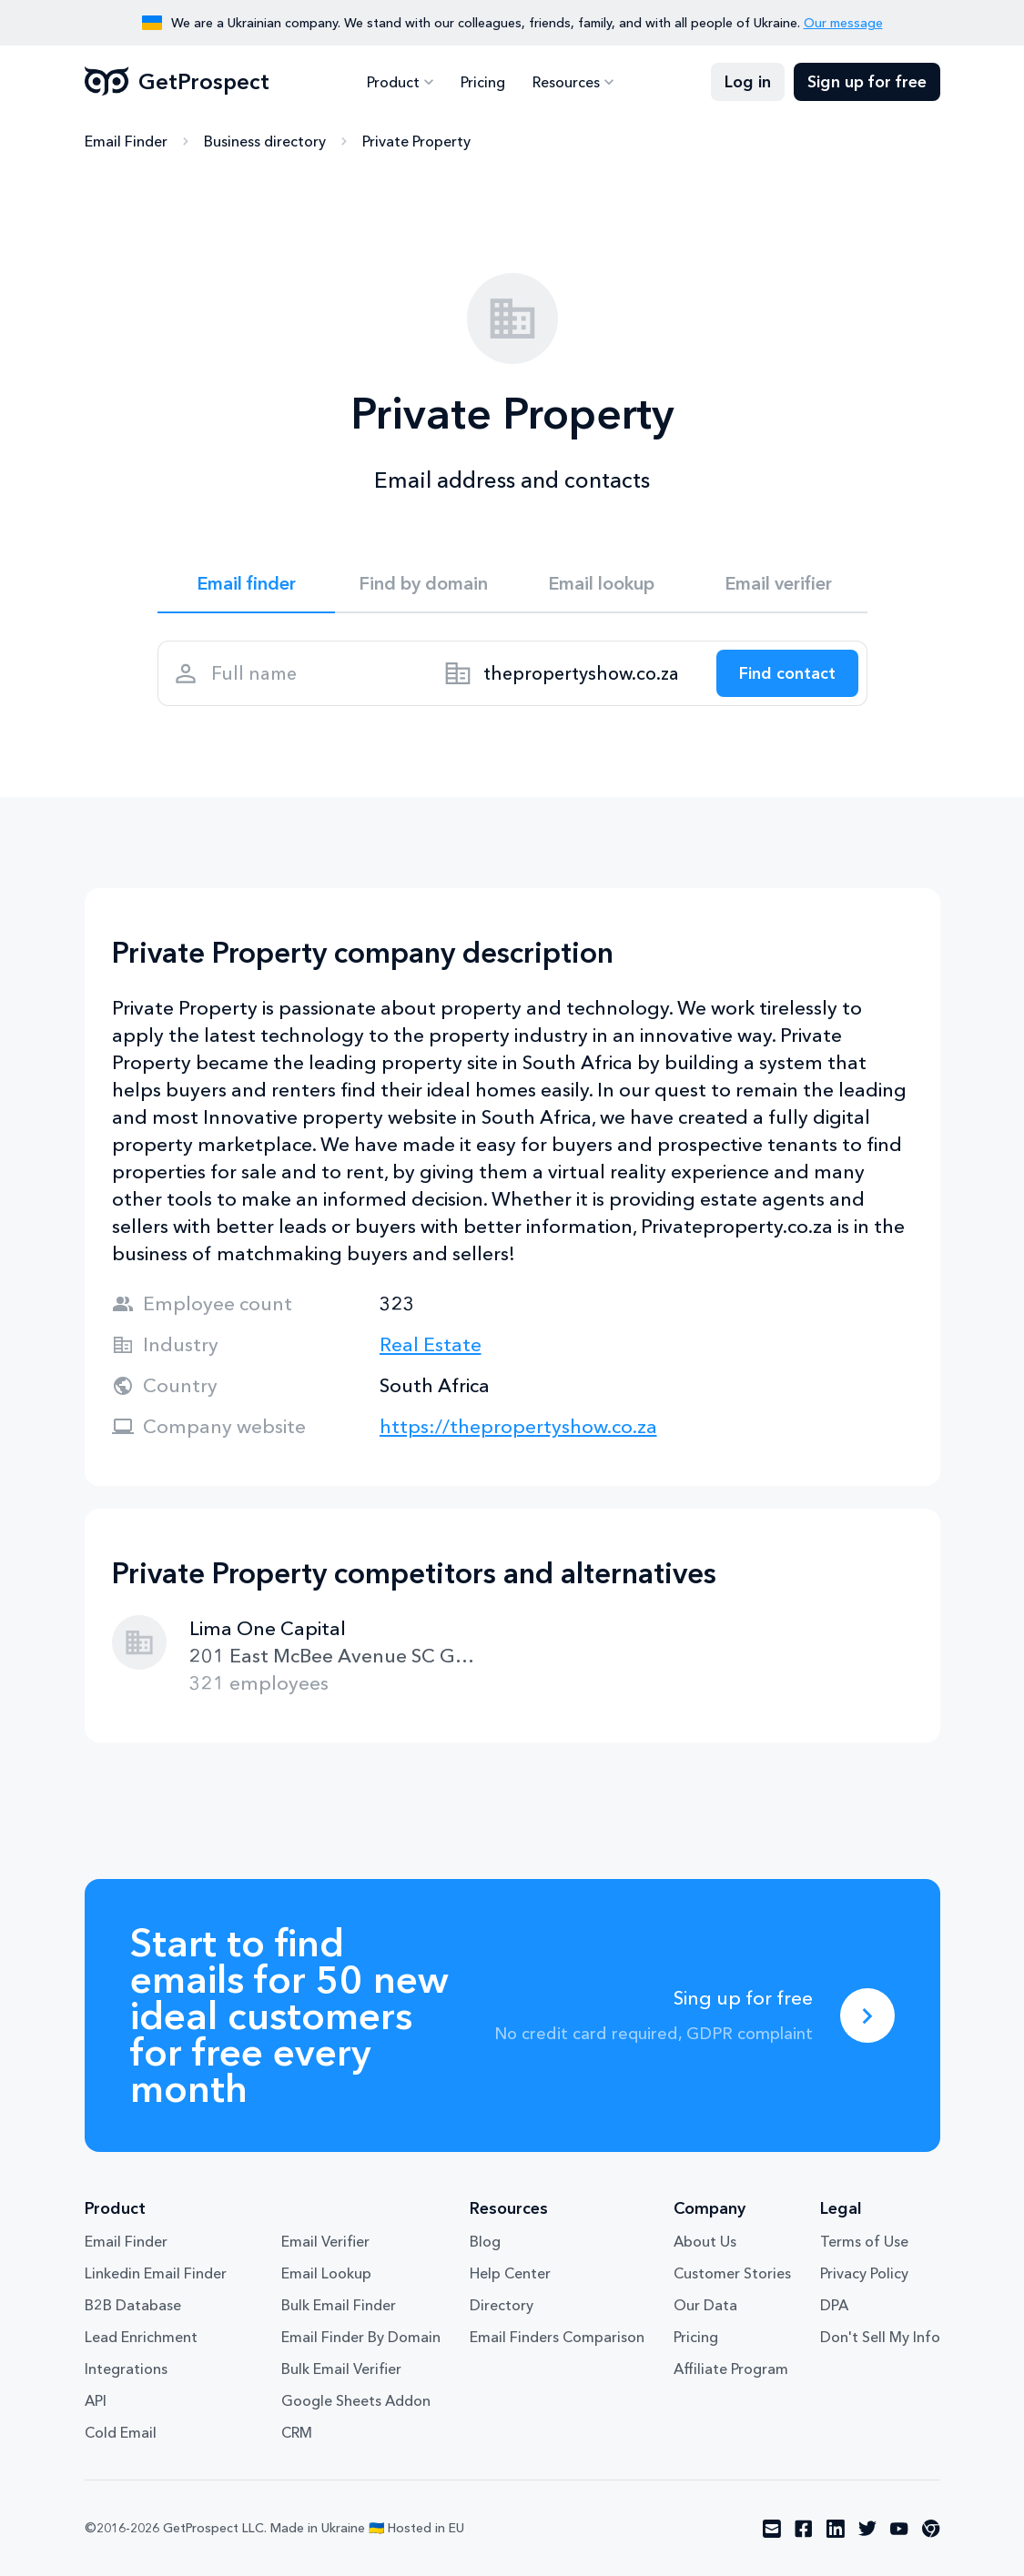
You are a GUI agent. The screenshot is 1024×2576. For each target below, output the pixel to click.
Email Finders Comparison (557, 2337)
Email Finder (126, 141)
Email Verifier (325, 2241)
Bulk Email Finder (338, 2305)
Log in (748, 82)
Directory (501, 2305)
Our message (843, 23)
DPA (834, 2305)
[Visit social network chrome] (931, 2529)
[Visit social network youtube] (899, 2529)
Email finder (246, 583)
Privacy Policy (864, 2273)
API (95, 2400)
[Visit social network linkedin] (835, 2529)
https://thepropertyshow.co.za (518, 1426)
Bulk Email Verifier (341, 2368)
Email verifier (778, 583)
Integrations (126, 2368)
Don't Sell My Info (880, 2337)
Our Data (705, 2305)
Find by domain (423, 583)
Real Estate (431, 1344)
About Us (705, 2241)
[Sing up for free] (867, 2015)
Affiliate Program (731, 2368)
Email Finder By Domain (361, 2337)
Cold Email (121, 2432)
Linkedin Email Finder (156, 2273)
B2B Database (133, 2305)
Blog (485, 2241)
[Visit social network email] (772, 2529)
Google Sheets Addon (356, 2400)
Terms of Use (864, 2241)
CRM (296, 2432)
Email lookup (601, 583)
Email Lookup (326, 2273)
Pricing (483, 82)
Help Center (510, 2273)
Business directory (265, 141)
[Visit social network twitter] (867, 2529)
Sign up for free (867, 82)
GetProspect (177, 81)
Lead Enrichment (141, 2337)
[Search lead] (787, 673)
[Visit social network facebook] (804, 2529)
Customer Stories (732, 2273)
